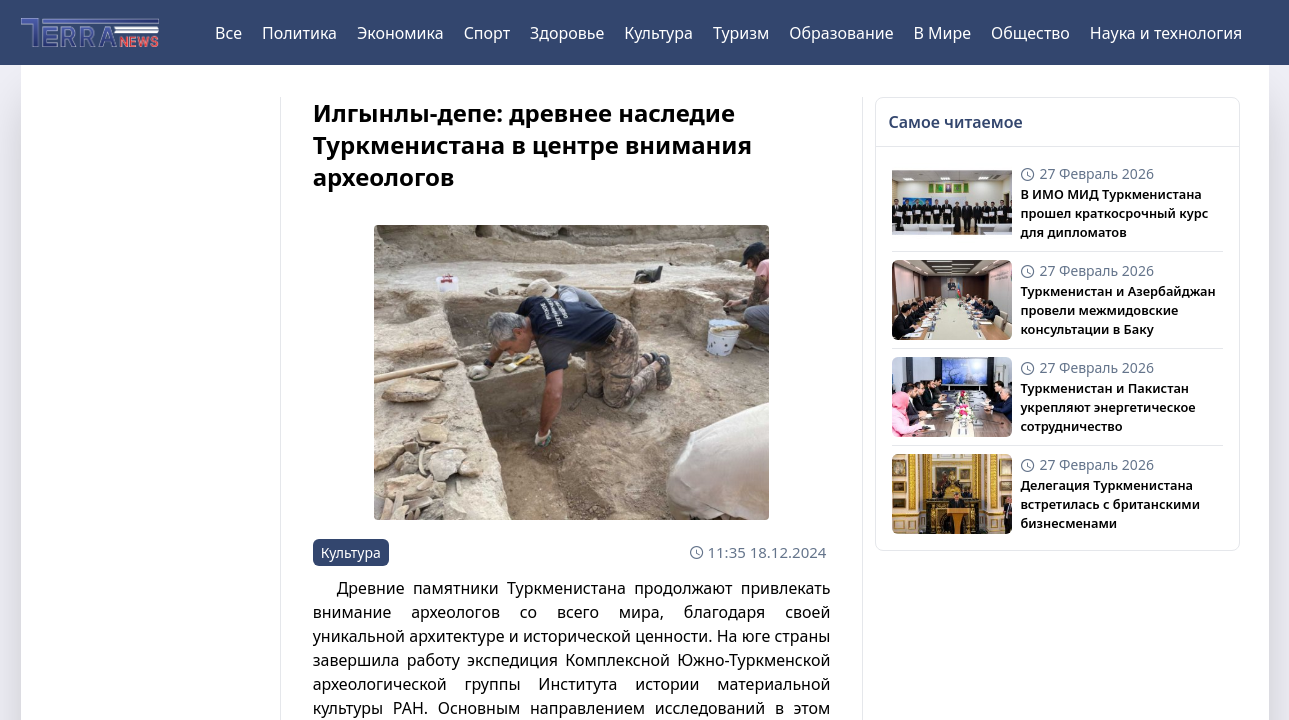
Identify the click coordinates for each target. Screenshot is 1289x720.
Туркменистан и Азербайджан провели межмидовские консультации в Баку (1117, 310)
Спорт (487, 33)
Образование (841, 33)
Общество (1030, 33)
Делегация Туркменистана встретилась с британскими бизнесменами (1110, 504)
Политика (299, 33)
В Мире (943, 33)
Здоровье (567, 33)
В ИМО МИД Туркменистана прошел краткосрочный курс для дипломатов (1114, 213)
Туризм (741, 33)
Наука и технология (1166, 33)
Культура (658, 33)
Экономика (400, 33)
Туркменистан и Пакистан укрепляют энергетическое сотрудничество (1107, 407)
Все (228, 33)
